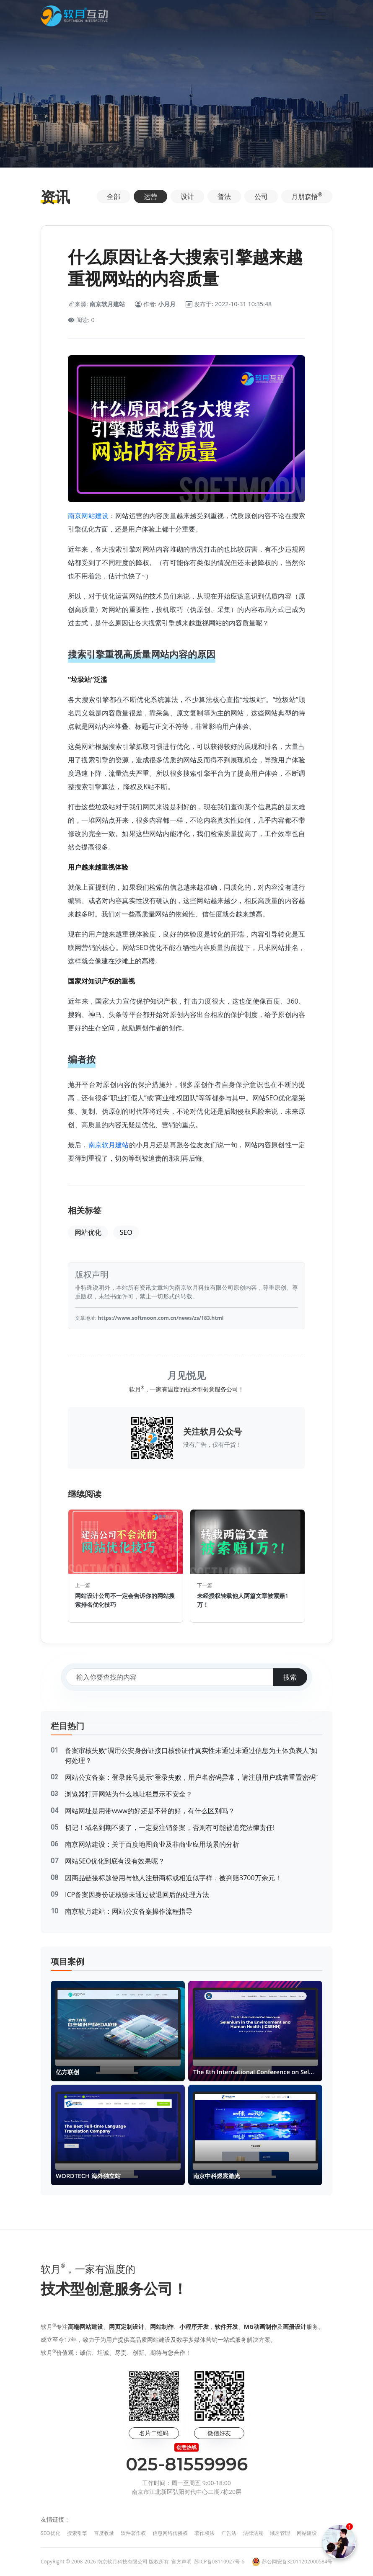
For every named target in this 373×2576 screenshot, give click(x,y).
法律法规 (253, 2533)
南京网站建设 (88, 515)
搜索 (290, 1677)
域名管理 (280, 2533)
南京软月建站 (108, 1144)
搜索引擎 (77, 2533)
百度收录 (104, 2533)
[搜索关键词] (169, 1677)
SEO (126, 1232)
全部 (113, 196)
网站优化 (88, 1232)
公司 (261, 196)
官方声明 (181, 2561)
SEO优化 (50, 2533)
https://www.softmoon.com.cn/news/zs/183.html (160, 1318)
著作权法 (204, 2533)
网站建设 (307, 2533)
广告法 (228, 2533)
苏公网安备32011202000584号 (297, 2561)
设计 (187, 196)
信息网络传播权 (170, 2533)
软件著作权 (133, 2533)
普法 (224, 196)
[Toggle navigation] (320, 16)
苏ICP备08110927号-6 (219, 2561)
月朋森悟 (306, 196)
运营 (150, 196)
